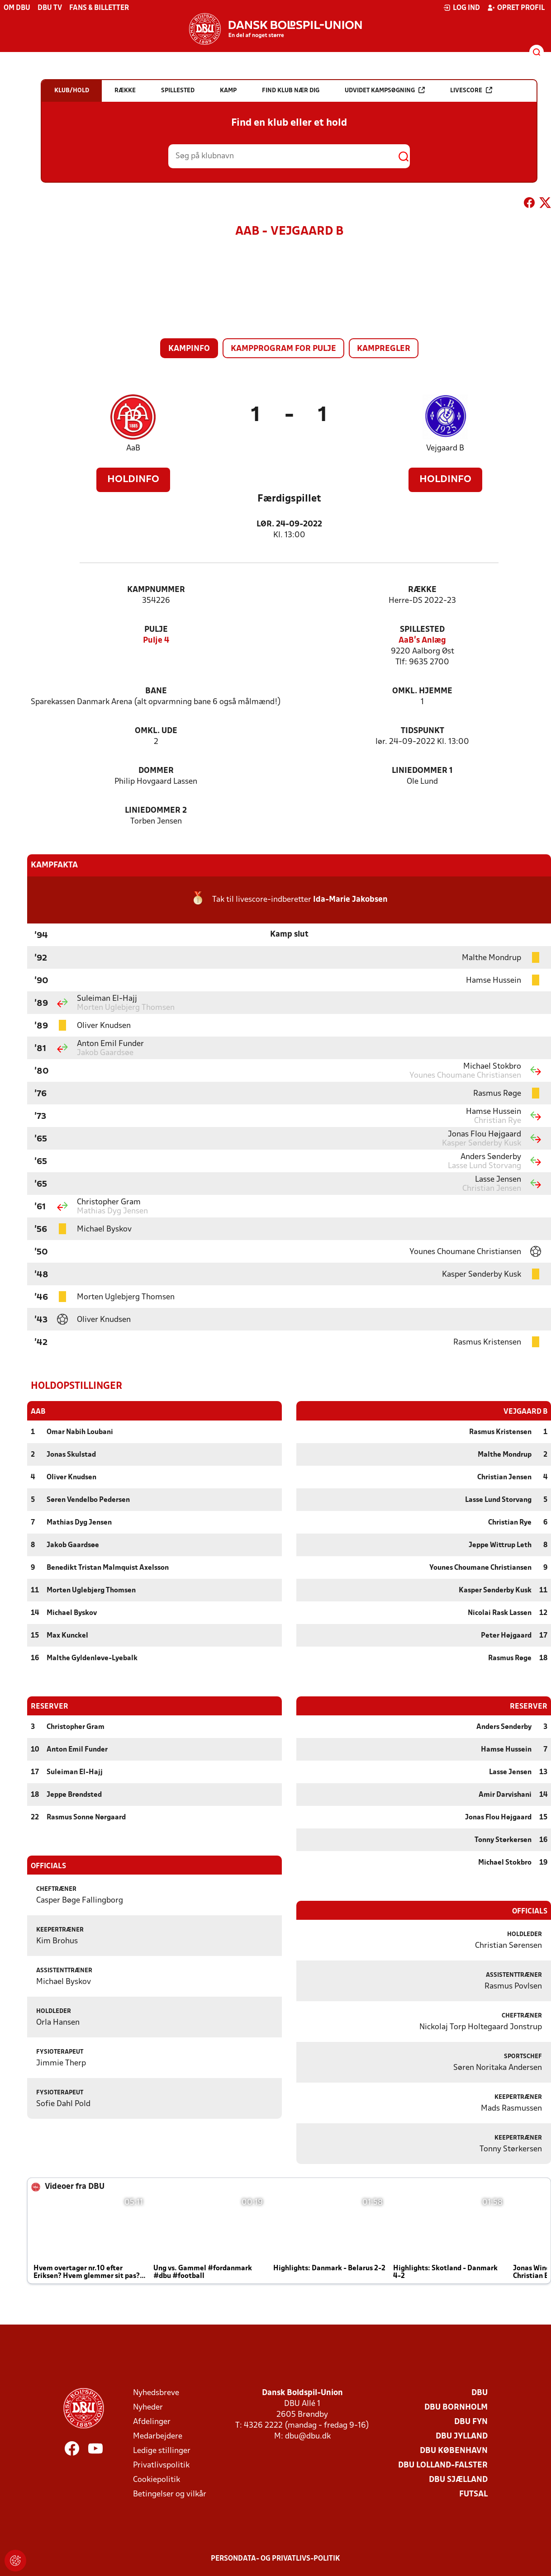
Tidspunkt (422, 731)
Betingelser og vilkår (169, 2494)
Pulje (156, 630)
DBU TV (50, 8)
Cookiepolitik (156, 2479)
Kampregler (383, 349)
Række (422, 590)
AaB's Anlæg (422, 640)
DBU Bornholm (456, 2407)
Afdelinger (152, 2421)
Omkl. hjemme (422, 691)
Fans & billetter (99, 8)
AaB (133, 448)
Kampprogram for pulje (283, 349)
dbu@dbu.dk (308, 2436)
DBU (479, 2392)
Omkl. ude (156, 731)
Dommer (156, 771)
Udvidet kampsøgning (385, 90)
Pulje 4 (156, 640)
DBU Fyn (471, 2421)
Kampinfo (189, 349)
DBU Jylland (462, 2436)
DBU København (454, 2450)
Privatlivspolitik (161, 2465)
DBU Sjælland (458, 2479)
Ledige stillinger (161, 2450)
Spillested (422, 630)
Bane (156, 691)
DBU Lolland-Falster (443, 2465)
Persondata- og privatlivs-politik (275, 2558)
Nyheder (148, 2407)
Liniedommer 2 (156, 810)
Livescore (471, 90)
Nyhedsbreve (156, 2392)
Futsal (473, 2494)
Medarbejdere (157, 2436)
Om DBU (17, 8)
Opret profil (516, 8)
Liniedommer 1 (422, 771)
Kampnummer (156, 590)
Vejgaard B (445, 448)
